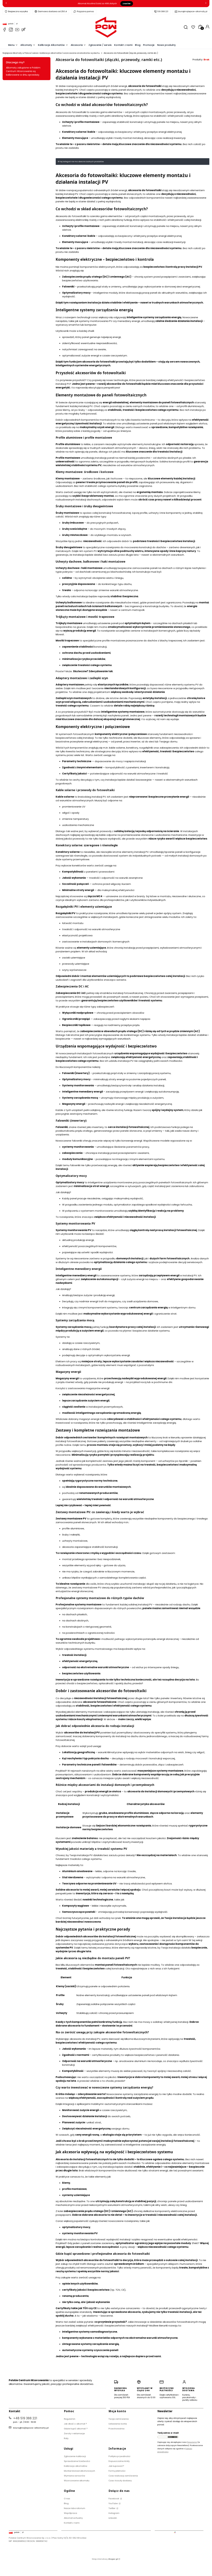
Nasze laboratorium (74, 2508)
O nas (67, 2498)
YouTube (113, 2503)
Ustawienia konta (118, 2423)
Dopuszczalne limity (119, 2461)
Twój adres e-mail (168, 2432)
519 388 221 (162, 11)
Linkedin (113, 2518)
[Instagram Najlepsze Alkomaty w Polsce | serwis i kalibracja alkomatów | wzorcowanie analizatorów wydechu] (11, 30)
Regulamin (69, 2418)
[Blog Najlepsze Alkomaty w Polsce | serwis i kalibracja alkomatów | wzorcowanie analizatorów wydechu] (23, 30)
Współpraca (70, 2513)
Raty (66, 2438)
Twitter (112, 2508)
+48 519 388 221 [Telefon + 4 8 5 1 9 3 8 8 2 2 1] (25, 2418)
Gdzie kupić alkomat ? (76, 2428)
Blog (66, 2503)
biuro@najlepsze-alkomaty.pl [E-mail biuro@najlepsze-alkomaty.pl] (31, 2427)
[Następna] (206, 3)
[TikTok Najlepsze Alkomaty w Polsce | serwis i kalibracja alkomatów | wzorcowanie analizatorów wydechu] (23, 2392)
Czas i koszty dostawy (120, 2480)
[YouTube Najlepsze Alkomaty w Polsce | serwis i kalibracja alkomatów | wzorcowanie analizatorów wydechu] (17, 30)
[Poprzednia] (6, 3)
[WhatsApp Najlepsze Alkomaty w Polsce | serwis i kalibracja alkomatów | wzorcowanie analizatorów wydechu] (29, 2392)
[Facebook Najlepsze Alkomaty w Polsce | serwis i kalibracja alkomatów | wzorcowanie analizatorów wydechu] (4, 30)
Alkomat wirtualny (73, 2518)
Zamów (127, 3)
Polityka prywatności (119, 2456)
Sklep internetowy (105, 2559)
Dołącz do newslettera (172, 2437)
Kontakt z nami (71, 2522)
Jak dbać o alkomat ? (75, 2423)
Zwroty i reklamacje (74, 2433)
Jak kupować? (116, 2466)
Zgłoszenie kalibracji (75, 2456)
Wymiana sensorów (74, 2475)
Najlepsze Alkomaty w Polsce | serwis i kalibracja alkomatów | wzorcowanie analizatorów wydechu (51, 53)
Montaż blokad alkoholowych (79, 2470)
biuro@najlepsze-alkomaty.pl (192, 11)
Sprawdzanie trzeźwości (77, 2461)
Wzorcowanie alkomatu (77, 2480)
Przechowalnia (116, 2428)
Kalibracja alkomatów (75, 2466)
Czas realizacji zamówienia (123, 2475)
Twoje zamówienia (119, 2418)
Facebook (114, 2498)
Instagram (114, 2513)
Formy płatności (117, 2470)
